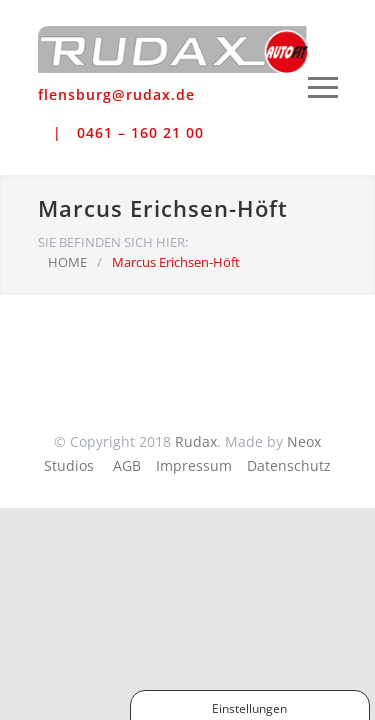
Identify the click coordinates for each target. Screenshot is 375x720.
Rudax (196, 441)
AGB (127, 465)
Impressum (194, 465)
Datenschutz (289, 465)
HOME (67, 262)
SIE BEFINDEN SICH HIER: (113, 242)
